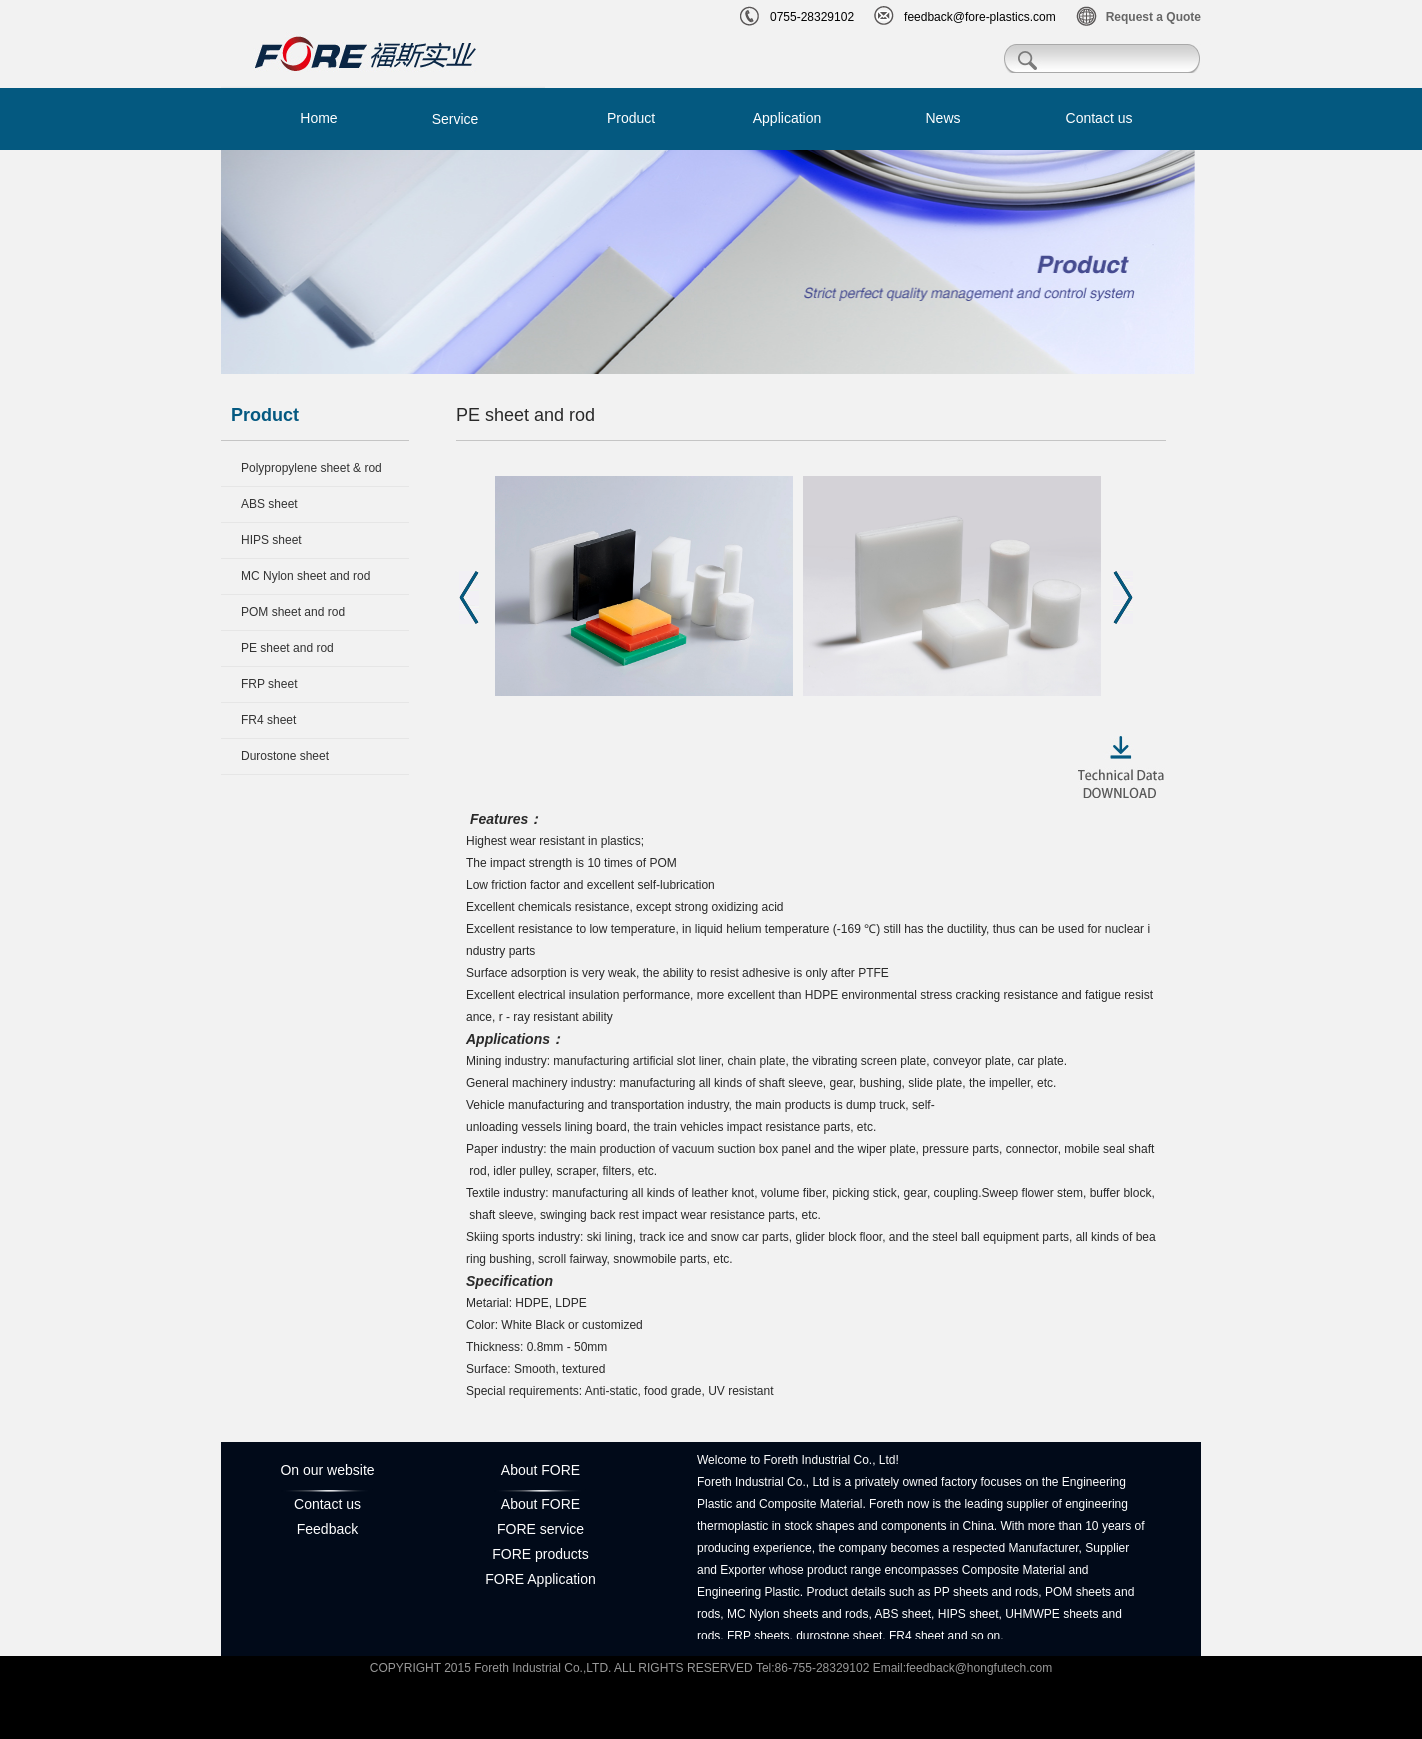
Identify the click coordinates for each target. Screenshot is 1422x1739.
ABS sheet (269, 504)
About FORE (540, 1504)
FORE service (540, 1529)
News (942, 118)
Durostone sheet (285, 756)
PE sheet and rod (287, 648)
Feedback (327, 1529)
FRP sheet (269, 684)
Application (787, 118)
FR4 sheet (268, 720)
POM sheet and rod (293, 612)
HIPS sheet (271, 540)
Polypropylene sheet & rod (311, 468)
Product (631, 118)
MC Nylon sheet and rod (305, 576)
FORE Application (540, 1579)
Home (318, 118)
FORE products (540, 1554)
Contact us (1099, 118)
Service (455, 119)
